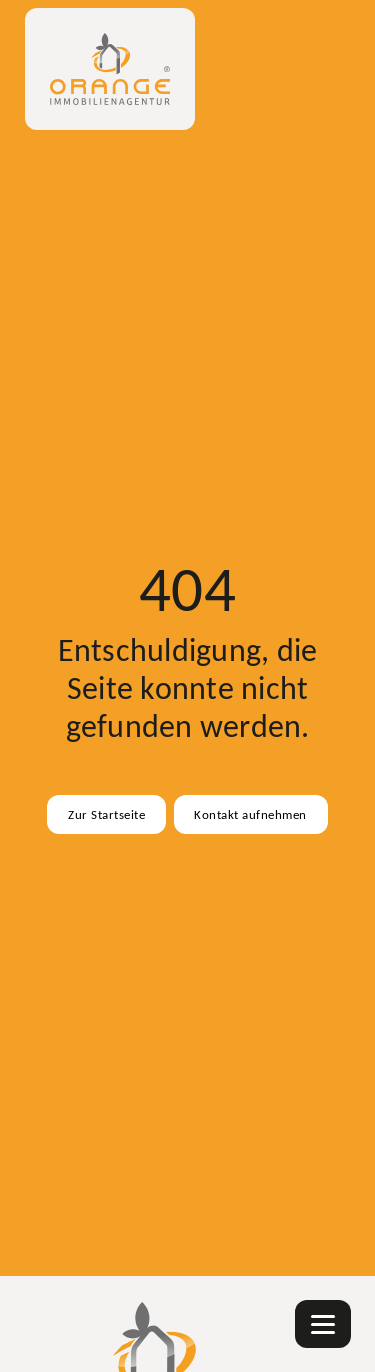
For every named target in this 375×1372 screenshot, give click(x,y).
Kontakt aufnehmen (250, 814)
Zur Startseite (106, 814)
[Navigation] (323, 1324)
